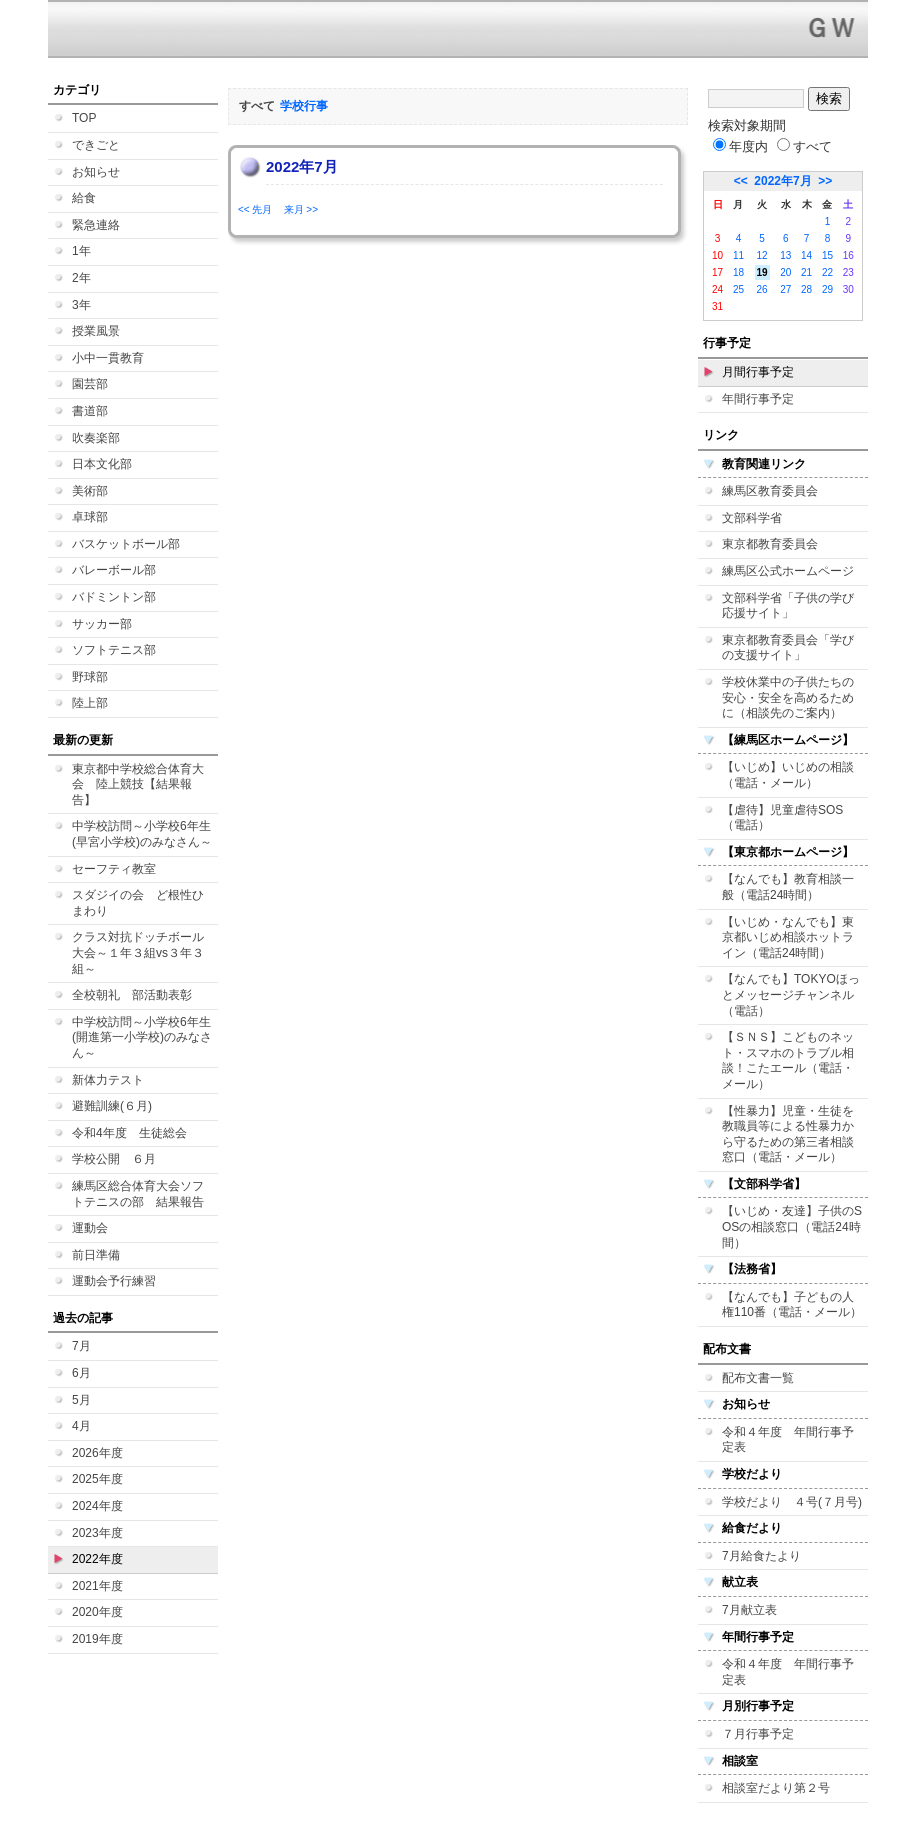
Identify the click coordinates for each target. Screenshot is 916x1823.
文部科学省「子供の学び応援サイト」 (788, 606)
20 (785, 272)
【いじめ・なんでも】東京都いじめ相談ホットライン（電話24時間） (788, 937)
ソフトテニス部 (114, 650)
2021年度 (97, 1586)
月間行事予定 (758, 372)
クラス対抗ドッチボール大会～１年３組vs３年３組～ (138, 952)
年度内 (740, 146)
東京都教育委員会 (770, 544)
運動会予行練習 (114, 1281)
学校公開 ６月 (114, 1159)
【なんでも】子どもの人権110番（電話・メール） (792, 1305)
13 (785, 255)
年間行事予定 (758, 399)
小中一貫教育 (108, 358)
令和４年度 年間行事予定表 (788, 1440)
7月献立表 (749, 1610)
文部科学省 (752, 518)
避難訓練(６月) (112, 1106)
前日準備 (96, 1255)
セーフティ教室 (114, 869)
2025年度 (97, 1479)
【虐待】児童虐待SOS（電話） (782, 818)
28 (806, 289)
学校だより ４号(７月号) (792, 1502)
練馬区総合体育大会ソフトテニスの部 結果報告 (138, 1194)
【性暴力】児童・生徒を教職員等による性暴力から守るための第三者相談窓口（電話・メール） (788, 1134)
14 (806, 255)
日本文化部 (102, 464)
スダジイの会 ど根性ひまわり (138, 903)
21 (806, 272)
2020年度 (97, 1612)
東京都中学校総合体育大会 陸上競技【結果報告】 (138, 784)
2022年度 (97, 1559)
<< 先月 (255, 209)
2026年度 (97, 1453)
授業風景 (96, 331)
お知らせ (96, 172)
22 (827, 272)
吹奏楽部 (96, 438)
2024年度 (97, 1506)
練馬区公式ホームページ (788, 571)
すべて (804, 146)
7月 (81, 1346)
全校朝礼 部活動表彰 (132, 995)
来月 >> (301, 209)
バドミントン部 (114, 597)
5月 (81, 1400)
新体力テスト (108, 1080)
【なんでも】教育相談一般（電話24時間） (788, 887)
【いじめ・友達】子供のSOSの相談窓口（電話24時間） (792, 1226)
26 (762, 289)
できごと (96, 145)
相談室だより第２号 (776, 1788)
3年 (81, 305)
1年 (81, 251)
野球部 (90, 677)
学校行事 (304, 106)
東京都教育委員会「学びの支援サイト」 (788, 648)
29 (827, 289)
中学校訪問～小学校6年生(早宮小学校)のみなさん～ (142, 834)
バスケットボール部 (126, 544)
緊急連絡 (96, 225)
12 (762, 255)
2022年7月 (782, 181)
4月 (81, 1426)
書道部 (90, 411)
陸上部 (90, 703)
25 (738, 289)
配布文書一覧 (758, 1378)
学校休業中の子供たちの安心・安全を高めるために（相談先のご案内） (788, 697)
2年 (81, 278)
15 (827, 255)
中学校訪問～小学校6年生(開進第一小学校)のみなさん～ (142, 1037)
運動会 (90, 1228)
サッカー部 (102, 624)
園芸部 (90, 384)
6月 (81, 1373)
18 (738, 272)
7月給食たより (761, 1556)
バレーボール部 (114, 570)
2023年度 (97, 1533)
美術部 (90, 491)
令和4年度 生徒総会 (129, 1133)
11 (738, 255)
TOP (84, 118)
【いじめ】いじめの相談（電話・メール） (788, 775)
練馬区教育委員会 (770, 491)
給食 (84, 198)
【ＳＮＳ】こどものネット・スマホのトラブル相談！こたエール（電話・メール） (788, 1060)
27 (785, 289)
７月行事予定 (758, 1734)
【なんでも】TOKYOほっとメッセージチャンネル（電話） (791, 994)
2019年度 (97, 1639)
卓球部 (90, 517)
